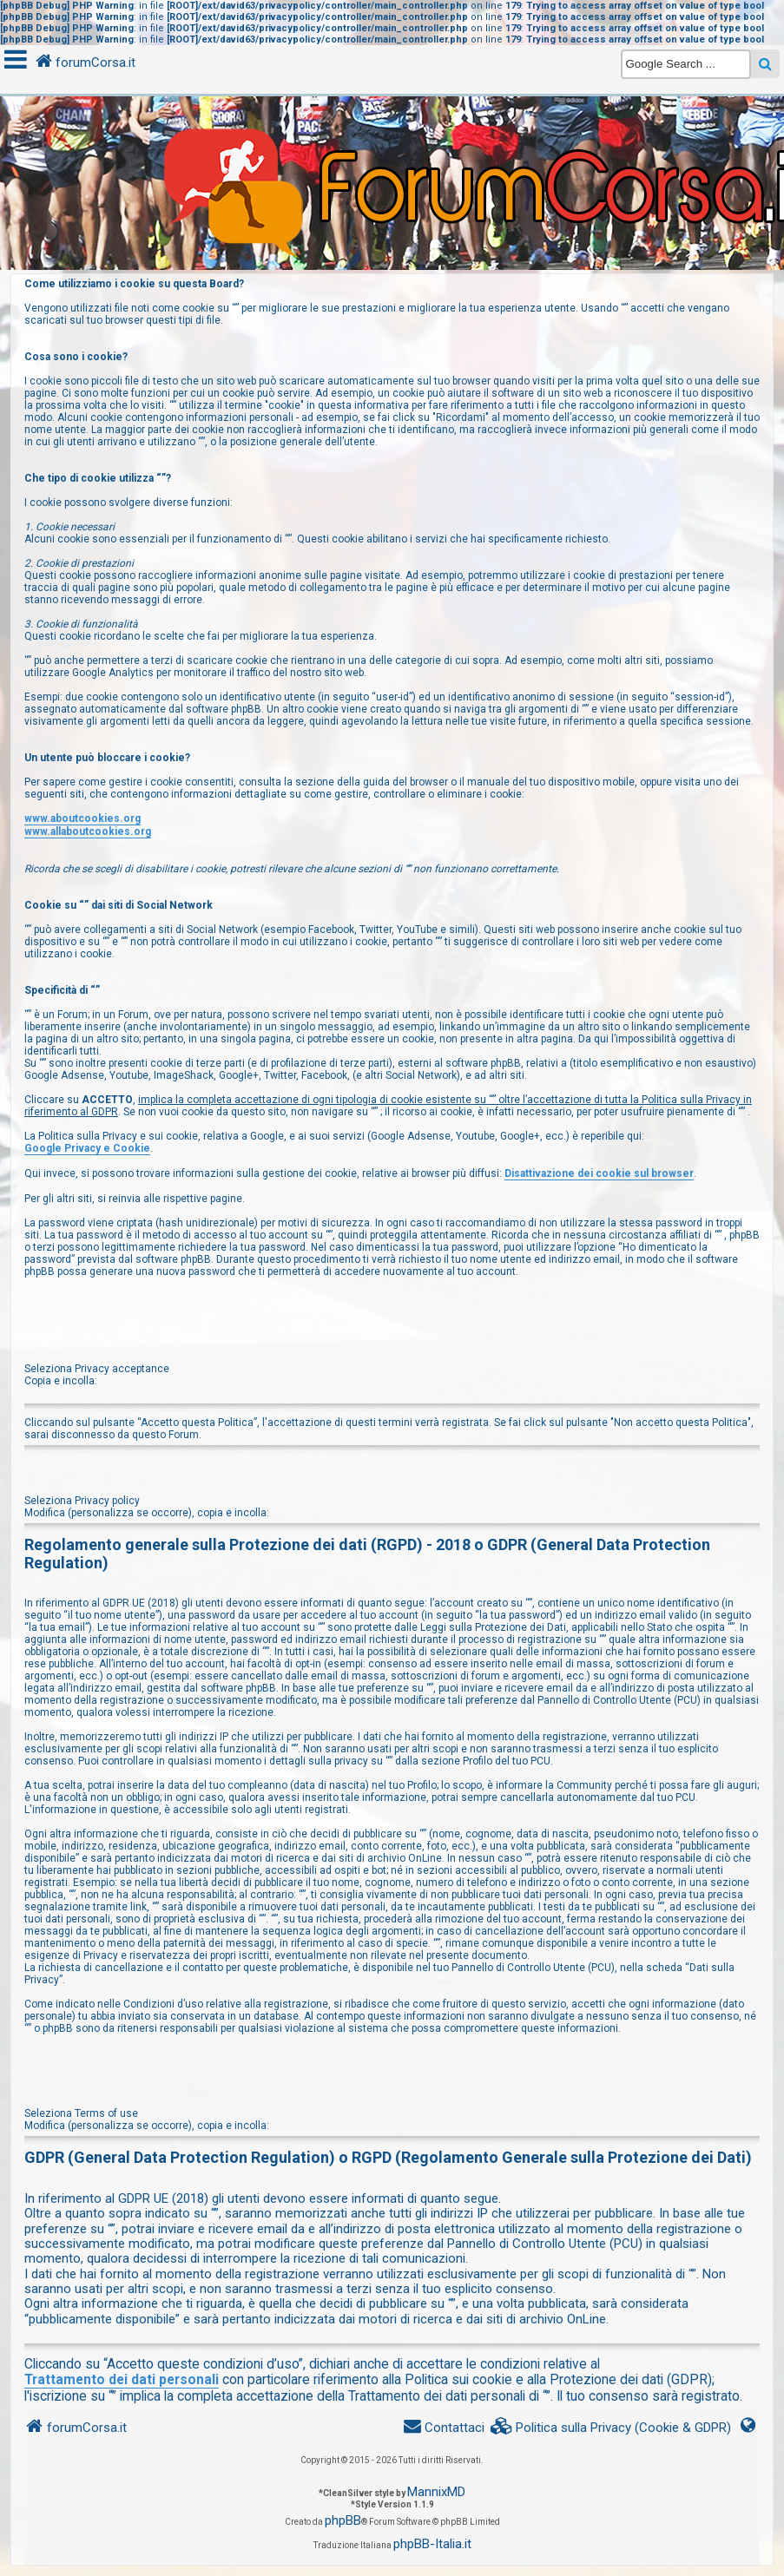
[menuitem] (611, 2428)
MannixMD (436, 2492)
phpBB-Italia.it (432, 2544)
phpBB (343, 2520)
